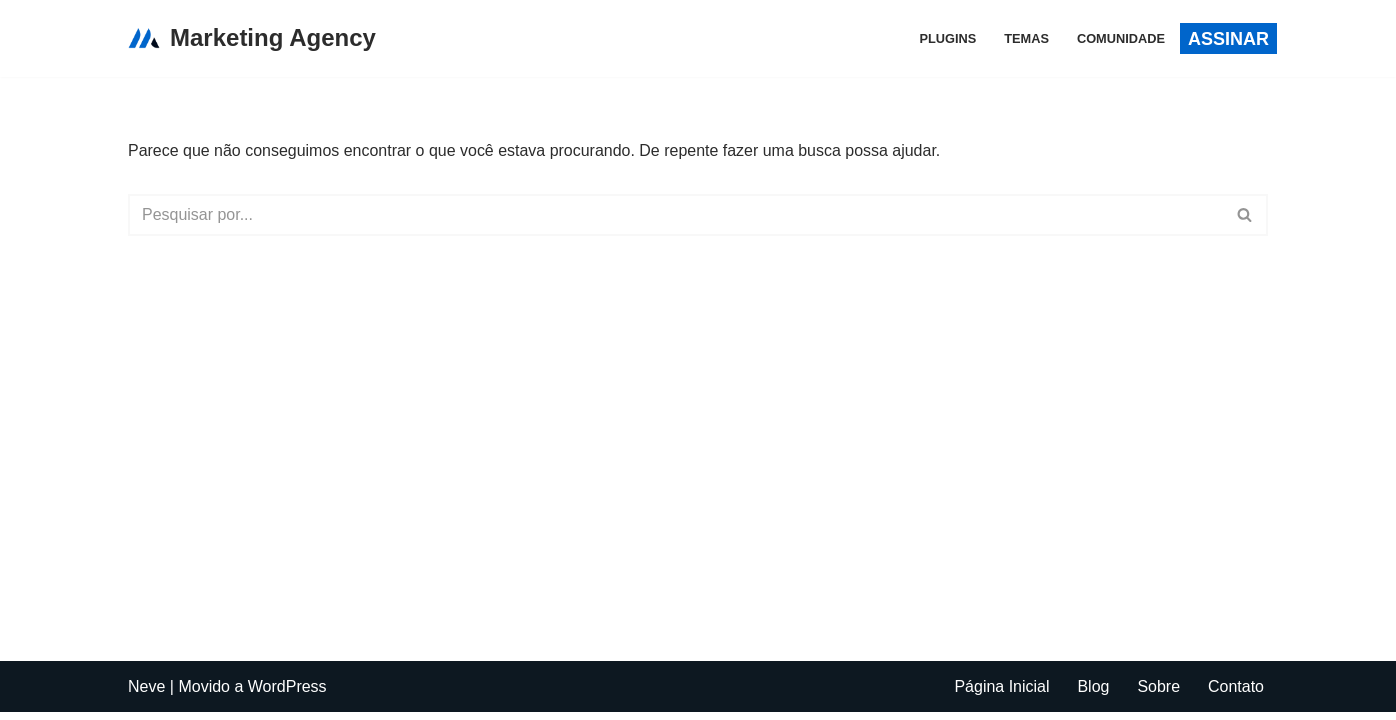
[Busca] (675, 215)
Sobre (1158, 694)
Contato (1236, 694)
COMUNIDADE (1121, 38)
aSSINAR (1228, 39)
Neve (146, 694)
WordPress (287, 694)
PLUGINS (947, 38)
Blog (1093, 694)
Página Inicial (1001, 694)
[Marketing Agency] (252, 38)
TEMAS (1026, 38)
